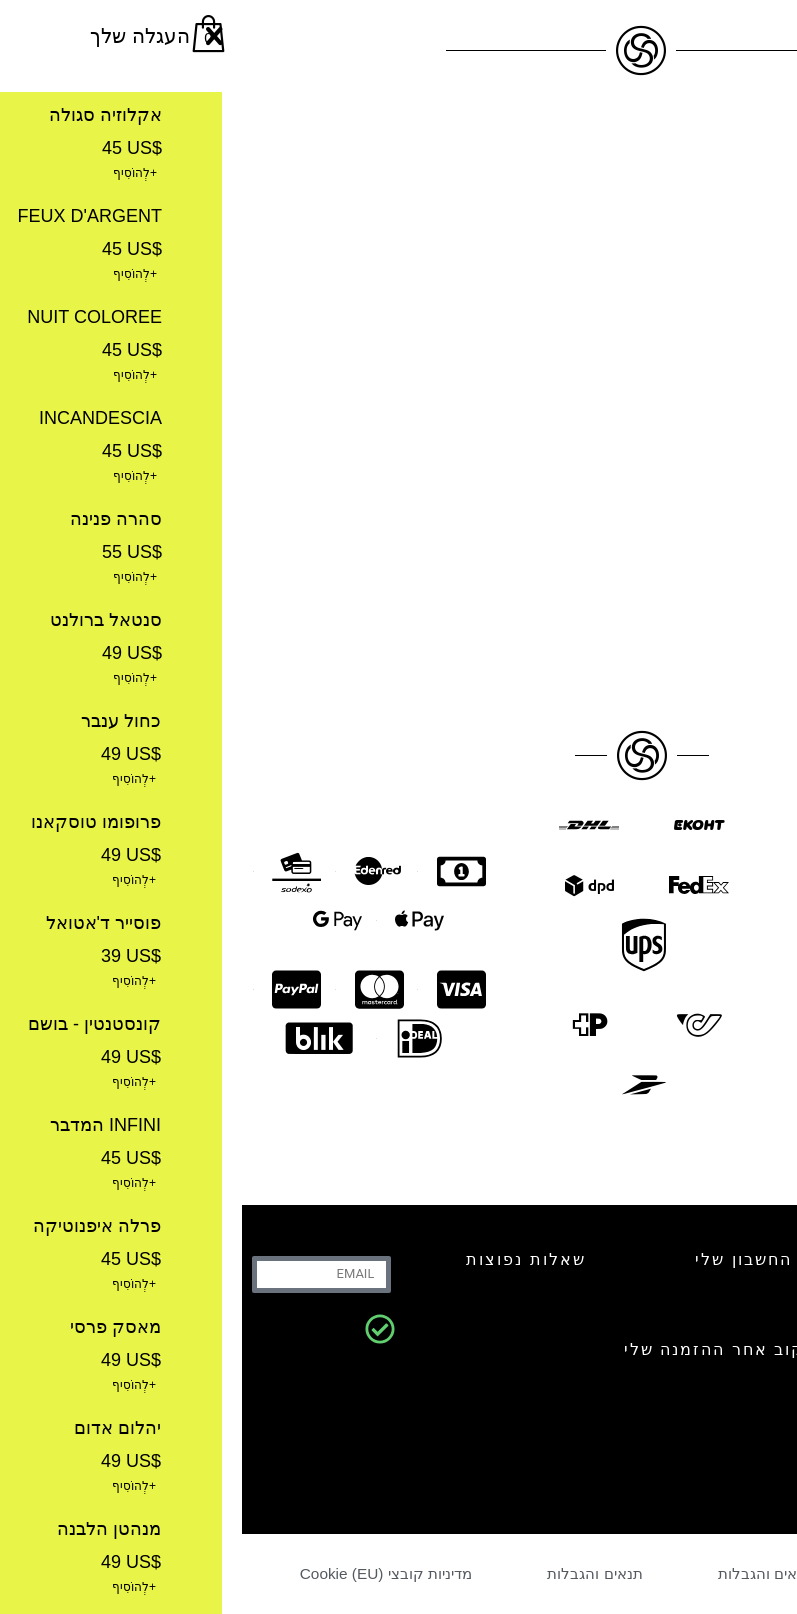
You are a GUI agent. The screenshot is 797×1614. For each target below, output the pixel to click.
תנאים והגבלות (523, 1573)
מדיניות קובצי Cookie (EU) (145, 1573)
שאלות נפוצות (283, 1259)
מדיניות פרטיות (692, 1573)
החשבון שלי (501, 1259)
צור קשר (696, 1259)
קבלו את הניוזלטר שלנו (673, 1420)
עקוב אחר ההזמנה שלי (478, 1349)
